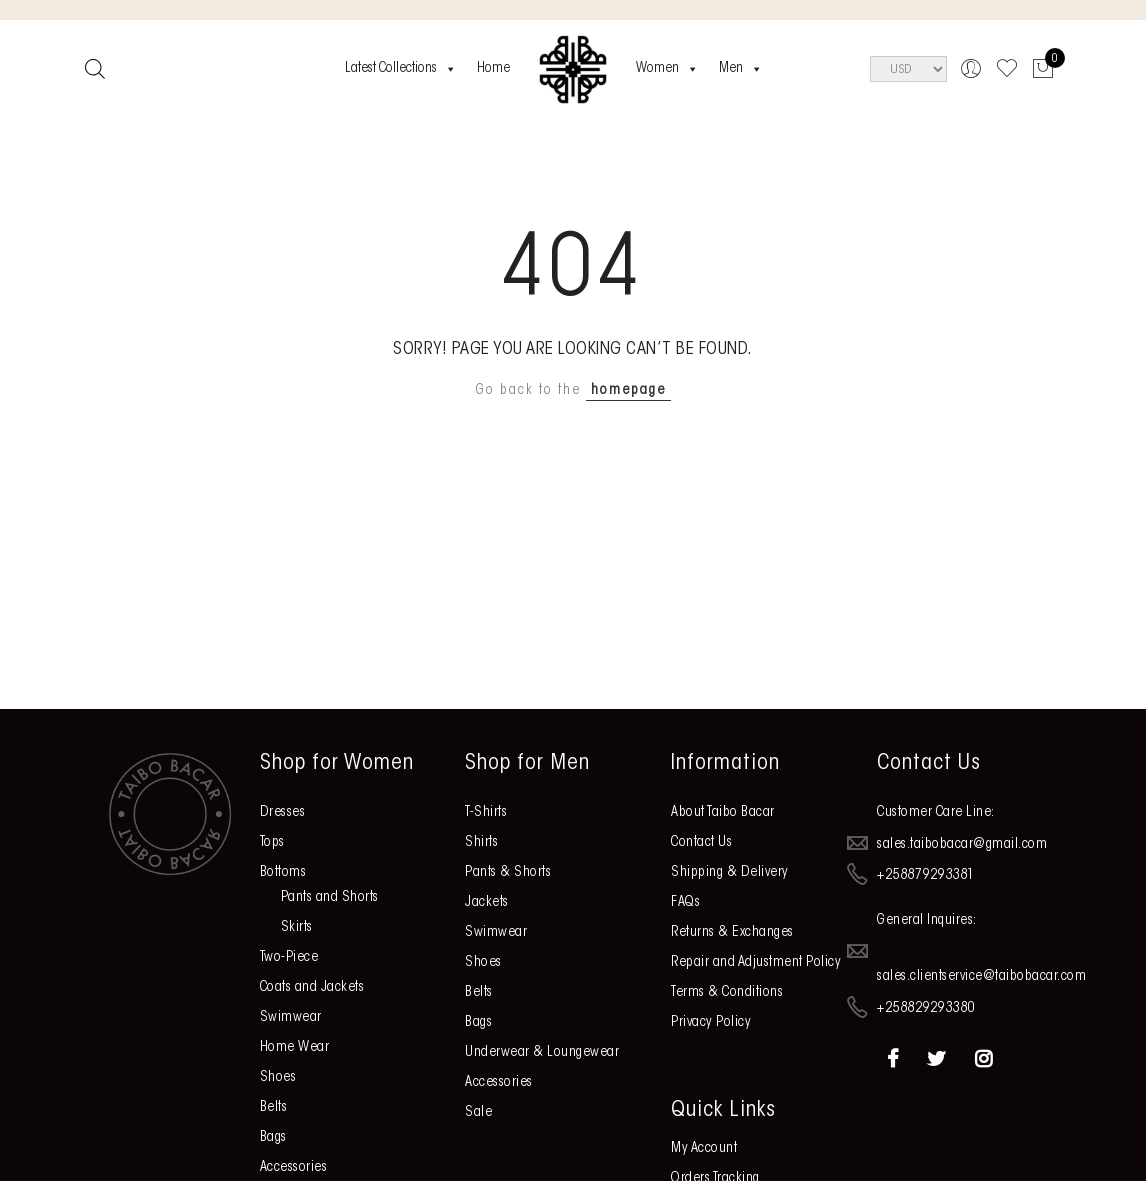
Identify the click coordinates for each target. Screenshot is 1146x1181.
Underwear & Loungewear (542, 1053)
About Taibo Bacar (723, 813)
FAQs (685, 903)
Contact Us (701, 843)
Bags (273, 1138)
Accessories (294, 1168)
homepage (628, 391)
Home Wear (295, 1048)
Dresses (283, 813)
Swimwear (291, 1018)
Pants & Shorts (508, 873)
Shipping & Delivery (730, 873)
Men (741, 69)
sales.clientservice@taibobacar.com (981, 977)
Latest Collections (401, 69)
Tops (272, 843)
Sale (478, 1113)
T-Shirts (486, 813)
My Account (704, 1149)
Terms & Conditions (727, 993)
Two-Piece (289, 958)
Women (667, 69)
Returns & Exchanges (732, 933)
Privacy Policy (711, 1023)
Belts (274, 1108)
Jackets (487, 903)
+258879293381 (926, 876)
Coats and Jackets (312, 988)
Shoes (278, 1078)
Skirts (297, 928)
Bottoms (283, 873)
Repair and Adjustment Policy (756, 963)
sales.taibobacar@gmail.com (962, 844)
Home (493, 69)
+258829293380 (926, 1009)
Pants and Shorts (330, 898)
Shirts (481, 843)
